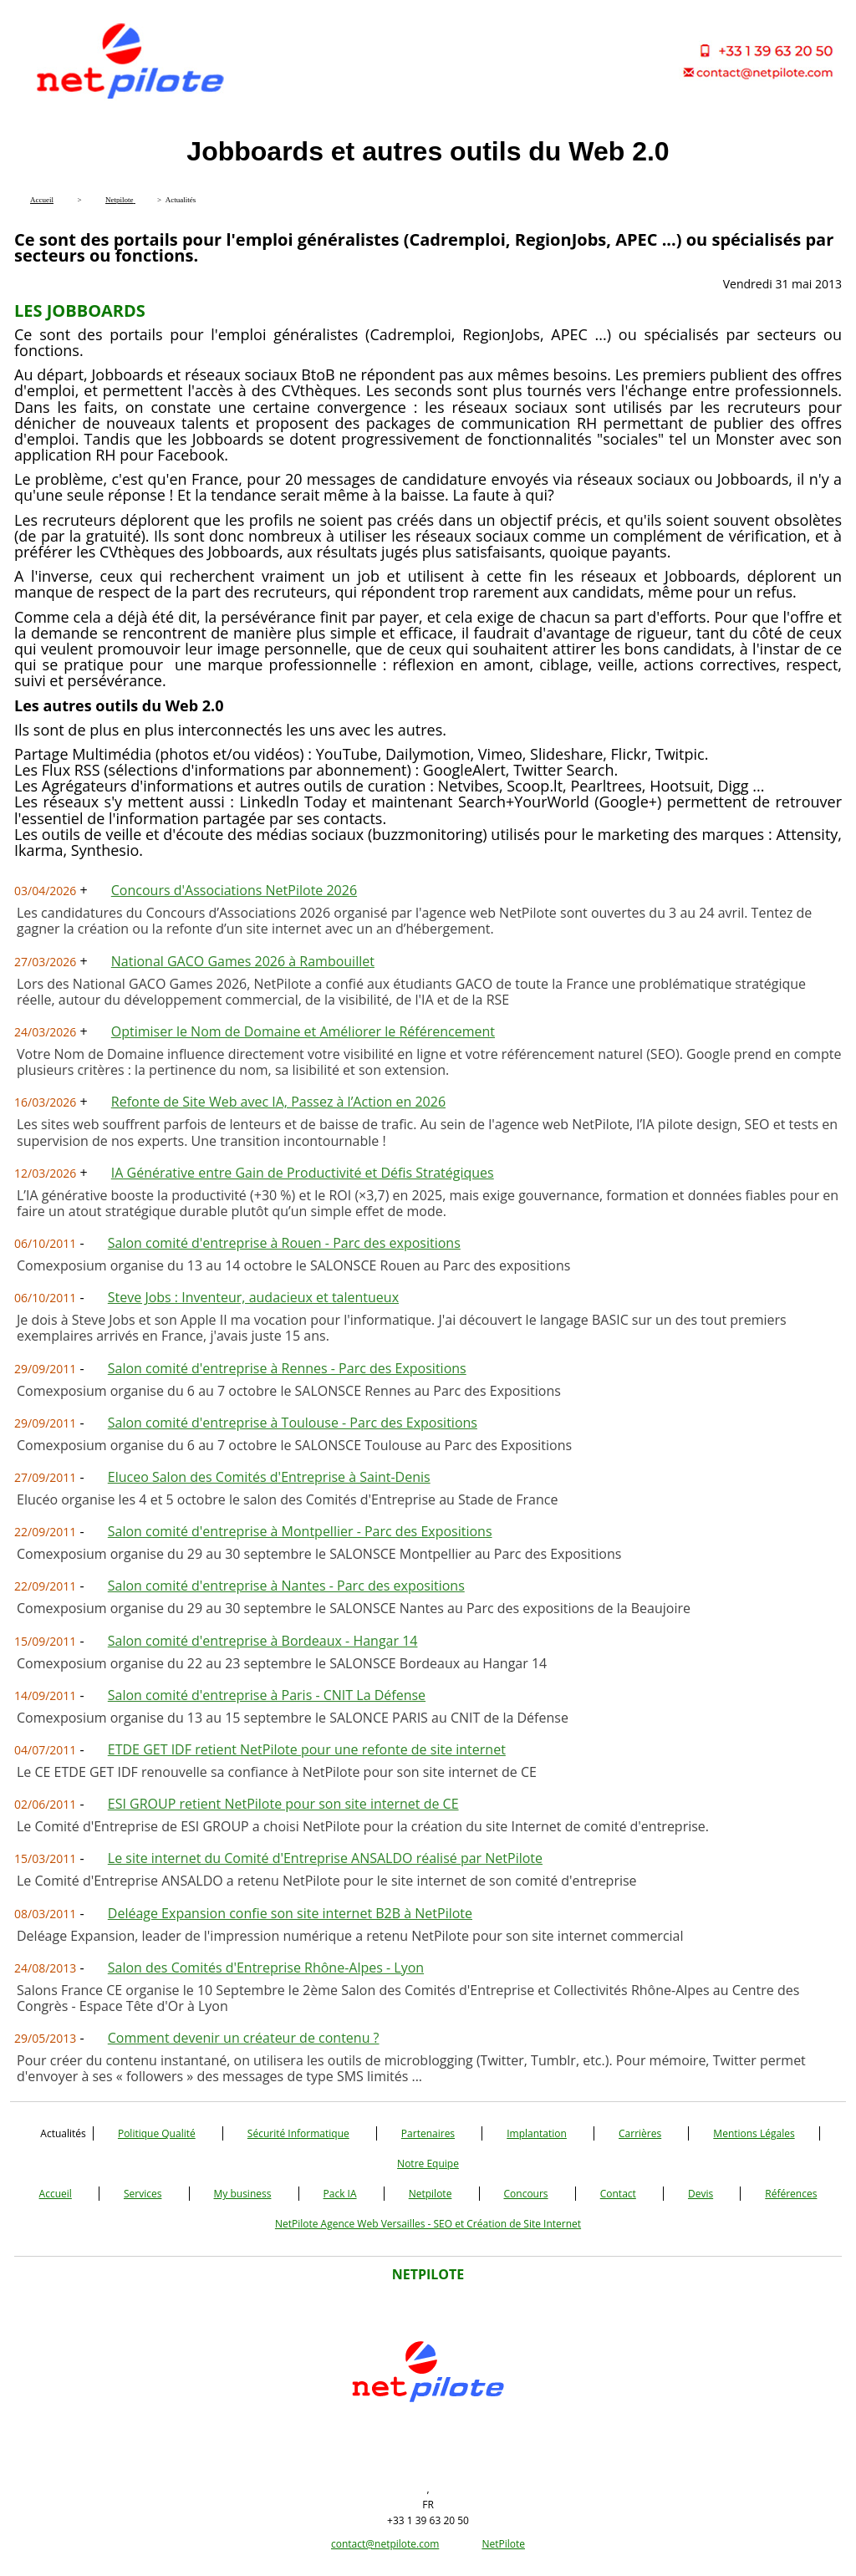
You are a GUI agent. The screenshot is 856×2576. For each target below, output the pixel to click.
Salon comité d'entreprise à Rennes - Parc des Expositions (287, 1368)
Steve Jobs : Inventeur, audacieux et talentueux (253, 1297)
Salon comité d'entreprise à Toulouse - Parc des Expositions (292, 1422)
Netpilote (430, 2194)
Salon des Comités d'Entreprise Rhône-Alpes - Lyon (266, 1967)
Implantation (537, 2133)
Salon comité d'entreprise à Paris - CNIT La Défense (266, 1695)
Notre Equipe (428, 2163)
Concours (526, 2194)
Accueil (55, 2194)
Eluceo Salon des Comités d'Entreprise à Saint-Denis (269, 1477)
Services (142, 2194)
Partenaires (428, 2133)
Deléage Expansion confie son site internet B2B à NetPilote (290, 1913)
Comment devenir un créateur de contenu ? (244, 2038)
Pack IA (340, 2194)
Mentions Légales (753, 2133)
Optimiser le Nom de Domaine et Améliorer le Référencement (303, 1031)
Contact (618, 2194)
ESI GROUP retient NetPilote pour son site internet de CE (283, 1804)
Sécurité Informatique (298, 2133)
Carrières (640, 2133)
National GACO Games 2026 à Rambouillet (242, 961)
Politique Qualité (157, 2133)
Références (791, 2194)
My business (243, 2194)
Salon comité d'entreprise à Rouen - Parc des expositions (284, 1243)
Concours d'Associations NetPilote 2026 (234, 890)
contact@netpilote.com (385, 2544)
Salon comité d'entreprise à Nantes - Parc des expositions (286, 1585)
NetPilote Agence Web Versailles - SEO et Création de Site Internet (428, 2224)
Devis (700, 2194)
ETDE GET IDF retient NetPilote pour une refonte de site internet (307, 1749)
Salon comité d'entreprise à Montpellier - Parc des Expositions (300, 1531)
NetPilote (503, 2544)
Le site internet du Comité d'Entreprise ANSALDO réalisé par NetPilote (325, 1858)
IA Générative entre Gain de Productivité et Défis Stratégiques (302, 1172)
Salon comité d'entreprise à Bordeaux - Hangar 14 (263, 1641)
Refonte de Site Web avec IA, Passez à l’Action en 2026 (278, 1101)
